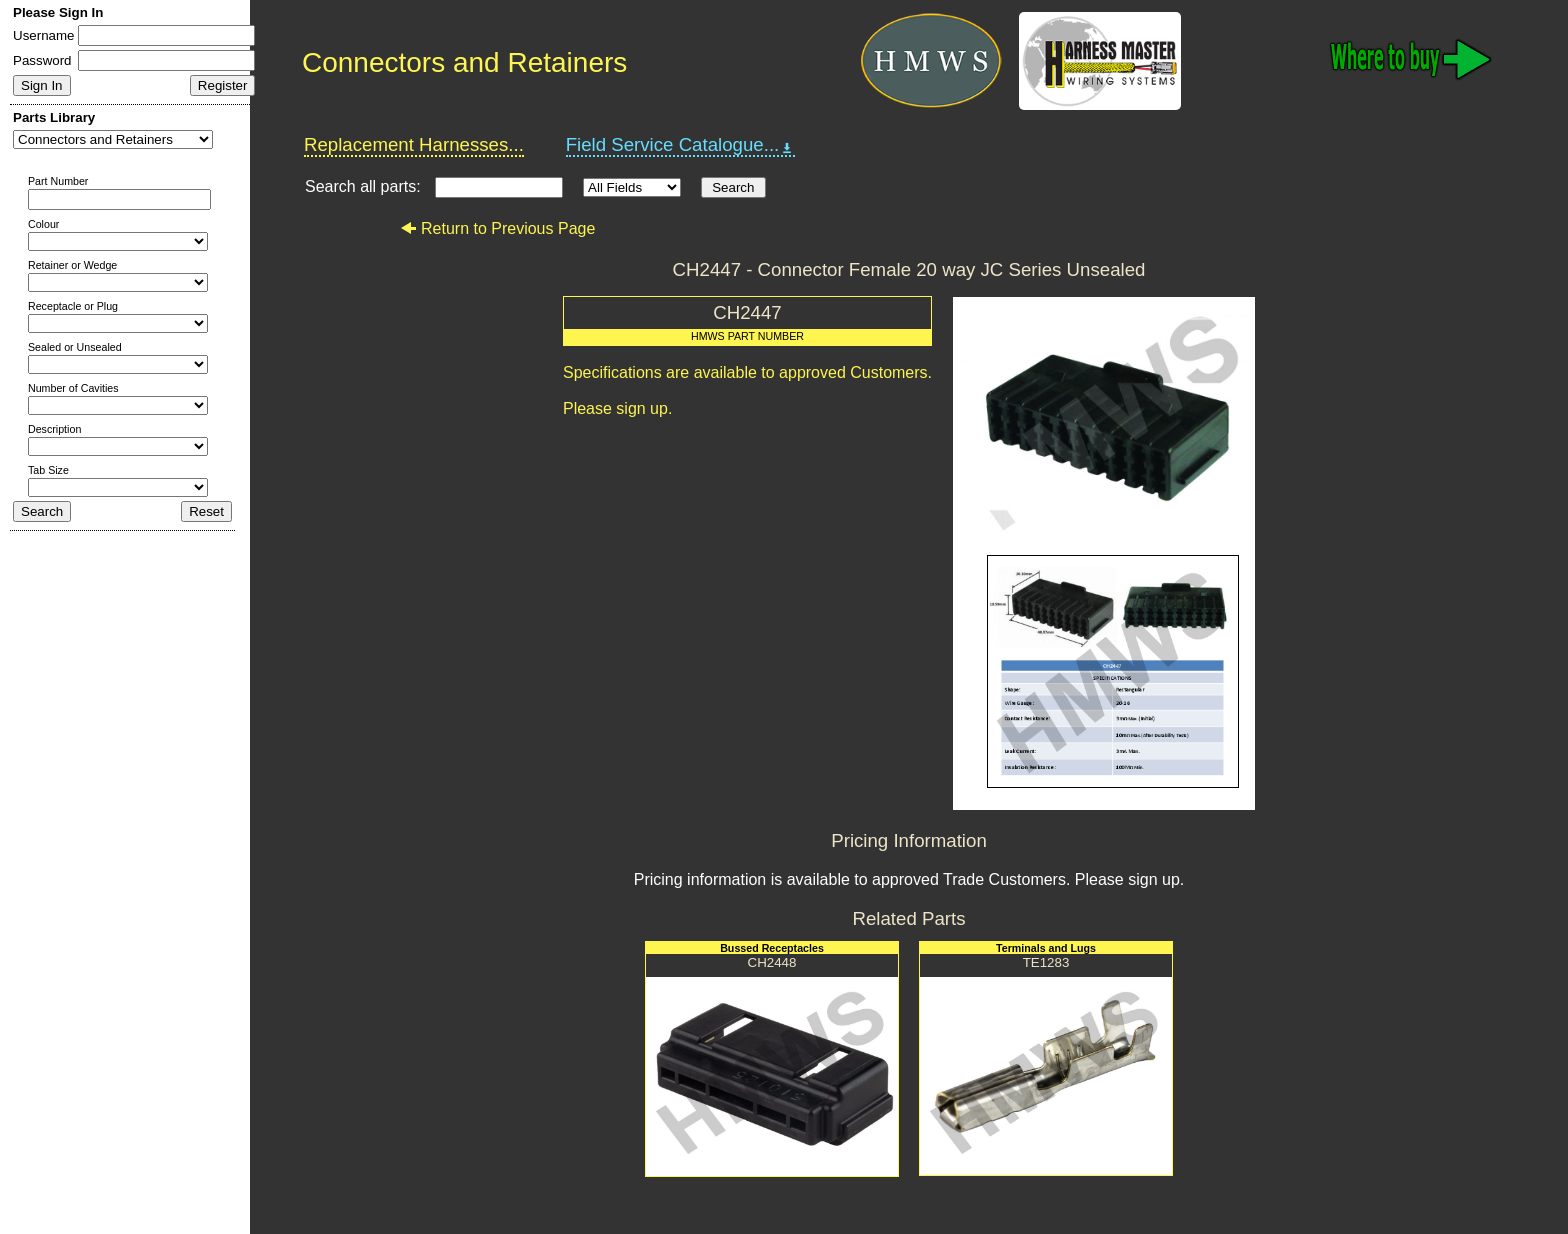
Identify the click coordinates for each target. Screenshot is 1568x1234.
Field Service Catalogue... (681, 145)
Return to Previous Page (497, 228)
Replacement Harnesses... (414, 144)
